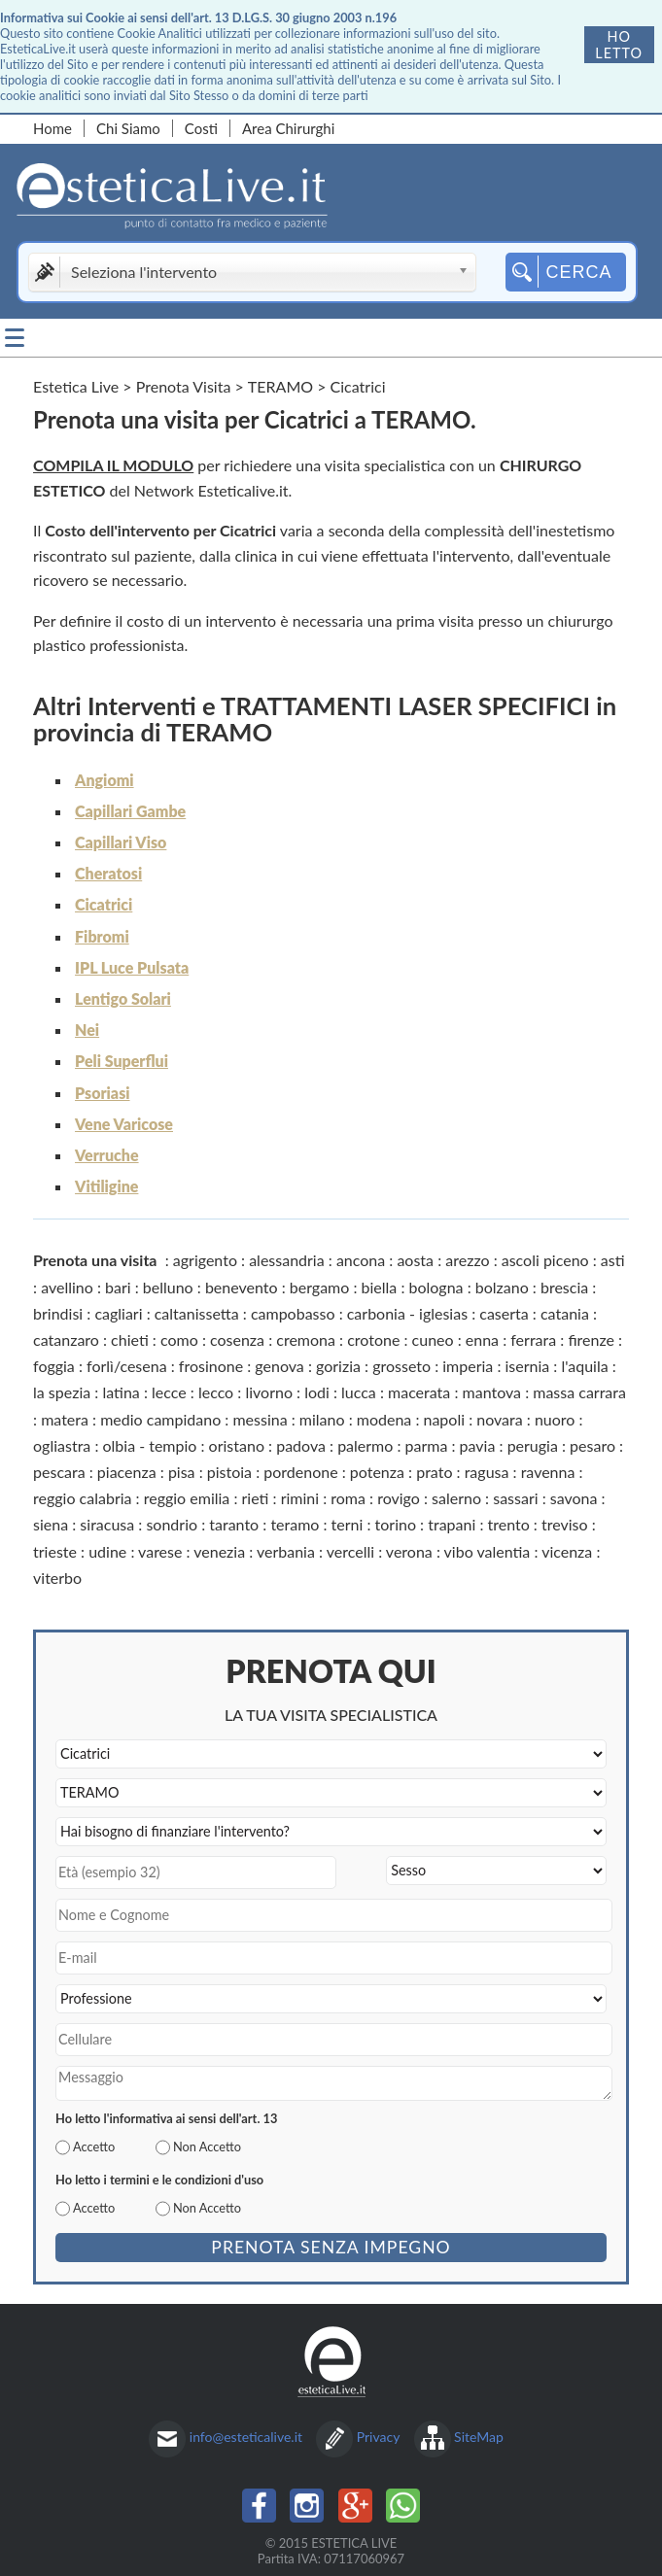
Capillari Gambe (130, 811)
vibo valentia (487, 1551)
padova (301, 1445)
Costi (201, 128)
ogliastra (61, 1445)
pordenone (300, 1471)
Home (52, 128)
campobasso (293, 1313)
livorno (269, 1392)
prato (434, 1471)
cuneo (433, 1339)
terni (347, 1524)
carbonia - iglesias (407, 1313)
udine (107, 1551)
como (179, 1339)
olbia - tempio (149, 1445)
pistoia (229, 1471)
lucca (358, 1392)
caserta (503, 1313)
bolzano (502, 1287)
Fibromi (102, 936)
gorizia (338, 1366)
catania (564, 1313)
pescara (59, 1471)
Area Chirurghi (288, 128)
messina (259, 1419)
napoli (444, 1419)
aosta (415, 1260)
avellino (67, 1287)
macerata (419, 1392)
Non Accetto (207, 2146)
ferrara (533, 1339)
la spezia (61, 1392)
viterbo (57, 1577)
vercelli (350, 1551)
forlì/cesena (127, 1366)
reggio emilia (187, 1498)
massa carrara (579, 1392)
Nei (87, 1029)
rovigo (398, 1498)
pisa (181, 1471)
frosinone (211, 1366)
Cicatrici (103, 904)
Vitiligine (106, 1186)
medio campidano (160, 1419)
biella (380, 1287)
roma (348, 1498)
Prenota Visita (183, 386)
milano (322, 1419)
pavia (478, 1445)
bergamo (320, 1287)
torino (395, 1524)
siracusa (107, 1524)
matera (64, 1419)
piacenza (127, 1471)
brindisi (58, 1313)
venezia (219, 1551)
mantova (492, 1392)
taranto (234, 1524)
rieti (255, 1498)
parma (426, 1445)
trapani (451, 1524)
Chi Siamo (128, 128)
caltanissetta (197, 1313)
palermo (365, 1445)
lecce (169, 1392)
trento (508, 1524)
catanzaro (66, 1339)
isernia (527, 1366)
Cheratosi (108, 873)
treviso (564, 1524)
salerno (456, 1498)
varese (160, 1551)
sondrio (171, 1524)
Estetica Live (76, 386)
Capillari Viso (120, 842)
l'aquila (584, 1366)
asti (613, 1260)
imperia (467, 1366)
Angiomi (104, 780)
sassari (515, 1498)
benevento (241, 1287)
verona (409, 1551)
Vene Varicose (124, 1124)
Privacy (379, 2436)
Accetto (94, 2146)
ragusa (487, 1471)
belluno (168, 1287)
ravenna (548, 1471)
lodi (317, 1392)
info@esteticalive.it (246, 2436)
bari (118, 1287)
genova (279, 1366)
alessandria (287, 1260)
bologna (436, 1287)
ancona (360, 1260)
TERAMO (280, 386)
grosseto (401, 1366)
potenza (377, 1471)
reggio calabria (82, 1498)
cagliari (118, 1313)
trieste (55, 1551)
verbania (286, 1551)
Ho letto (619, 44)
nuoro (555, 1419)
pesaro (592, 1445)
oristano (236, 1445)
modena (384, 1419)
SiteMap (479, 2436)
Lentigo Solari (123, 998)
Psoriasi (102, 1092)
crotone (373, 1339)
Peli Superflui (121, 1060)
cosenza (237, 1339)
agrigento (205, 1260)
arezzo (467, 1260)
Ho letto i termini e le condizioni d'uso (159, 2179)
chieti (130, 1339)
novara (499, 1419)
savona (574, 1498)
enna (482, 1339)
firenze (591, 1339)
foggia (54, 1366)
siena (50, 1524)
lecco (215, 1392)
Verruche (107, 1155)
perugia (532, 1445)
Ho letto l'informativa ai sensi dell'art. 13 (166, 2118)
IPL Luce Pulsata (132, 967)
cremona (305, 1339)
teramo (294, 1524)
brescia (564, 1287)
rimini (300, 1498)
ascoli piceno (545, 1260)
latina (120, 1392)
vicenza (566, 1551)
